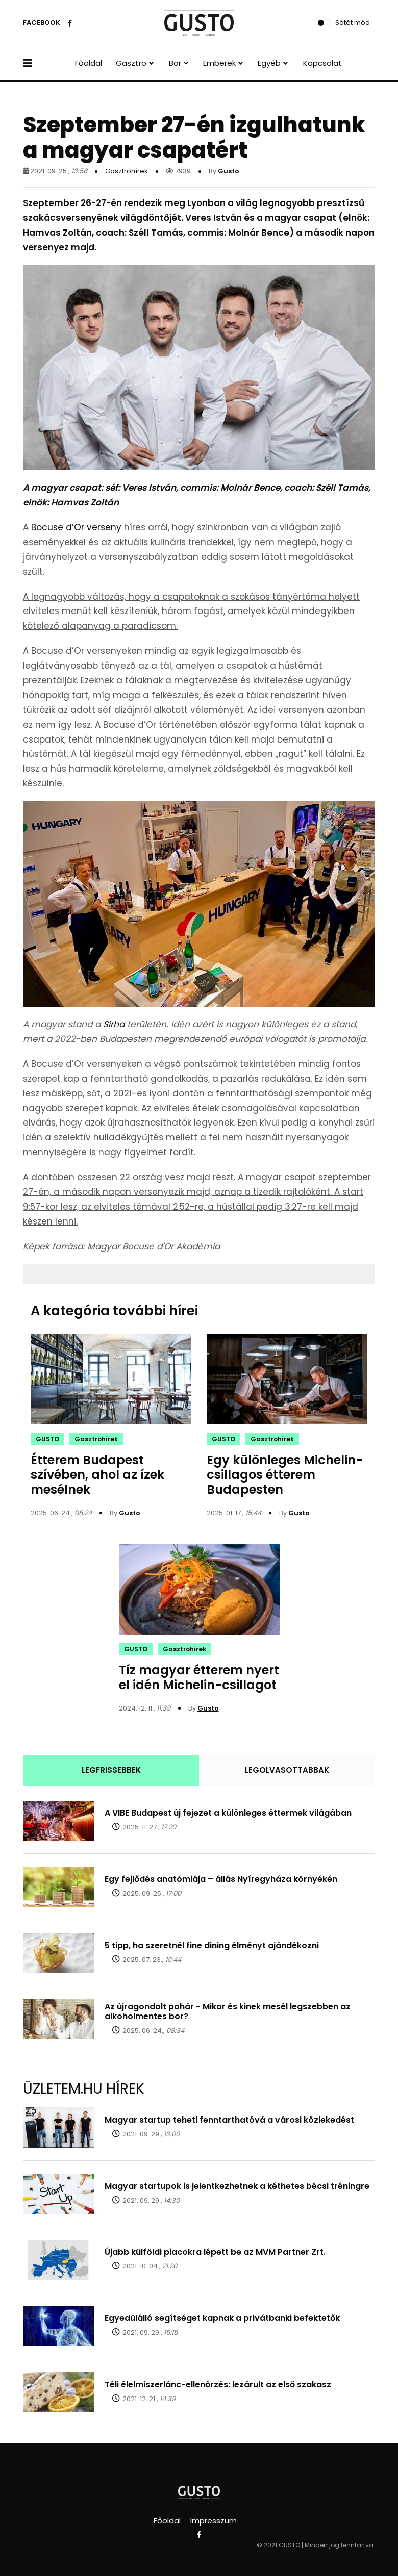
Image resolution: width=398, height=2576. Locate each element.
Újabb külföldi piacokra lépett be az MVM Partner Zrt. (215, 2252)
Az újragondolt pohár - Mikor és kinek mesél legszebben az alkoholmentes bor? (228, 2011)
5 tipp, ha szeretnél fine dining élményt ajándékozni (212, 1945)
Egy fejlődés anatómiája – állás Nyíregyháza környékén (221, 1879)
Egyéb (269, 63)
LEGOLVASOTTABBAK (287, 1770)
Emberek (219, 63)
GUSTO (47, 1439)
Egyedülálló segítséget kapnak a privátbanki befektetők (222, 2318)
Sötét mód (352, 23)
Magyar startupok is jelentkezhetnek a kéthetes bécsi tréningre (237, 2186)
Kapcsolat (322, 63)
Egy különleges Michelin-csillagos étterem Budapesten (285, 1474)
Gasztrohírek (126, 171)
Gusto (228, 171)
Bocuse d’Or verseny (76, 527)
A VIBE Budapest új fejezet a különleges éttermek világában (228, 1813)
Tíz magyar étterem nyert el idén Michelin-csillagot (199, 1677)
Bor (175, 63)
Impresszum (213, 2520)
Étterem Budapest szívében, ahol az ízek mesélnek (97, 1474)
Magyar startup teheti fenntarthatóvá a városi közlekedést (229, 2120)
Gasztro (131, 63)
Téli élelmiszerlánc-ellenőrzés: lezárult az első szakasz (218, 2384)
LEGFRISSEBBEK (111, 1770)
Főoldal (88, 63)
